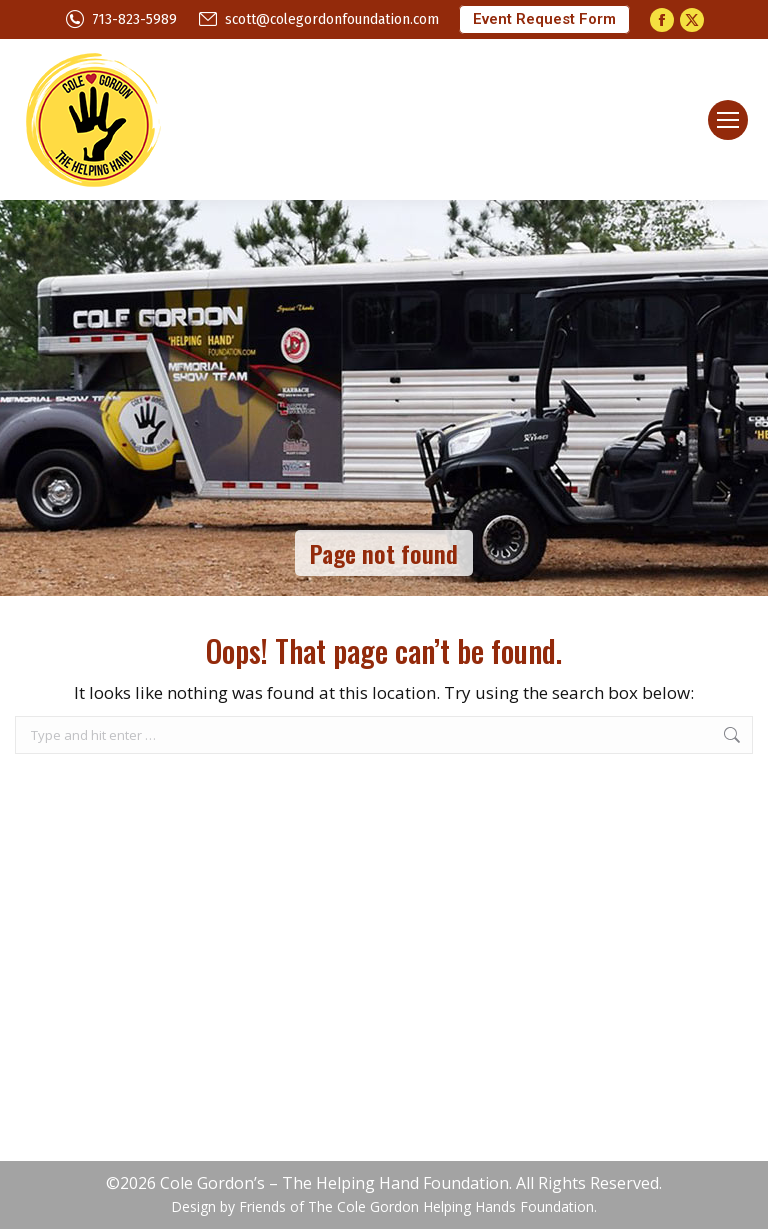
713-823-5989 (120, 19)
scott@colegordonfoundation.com (318, 19)
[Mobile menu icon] (728, 120)
